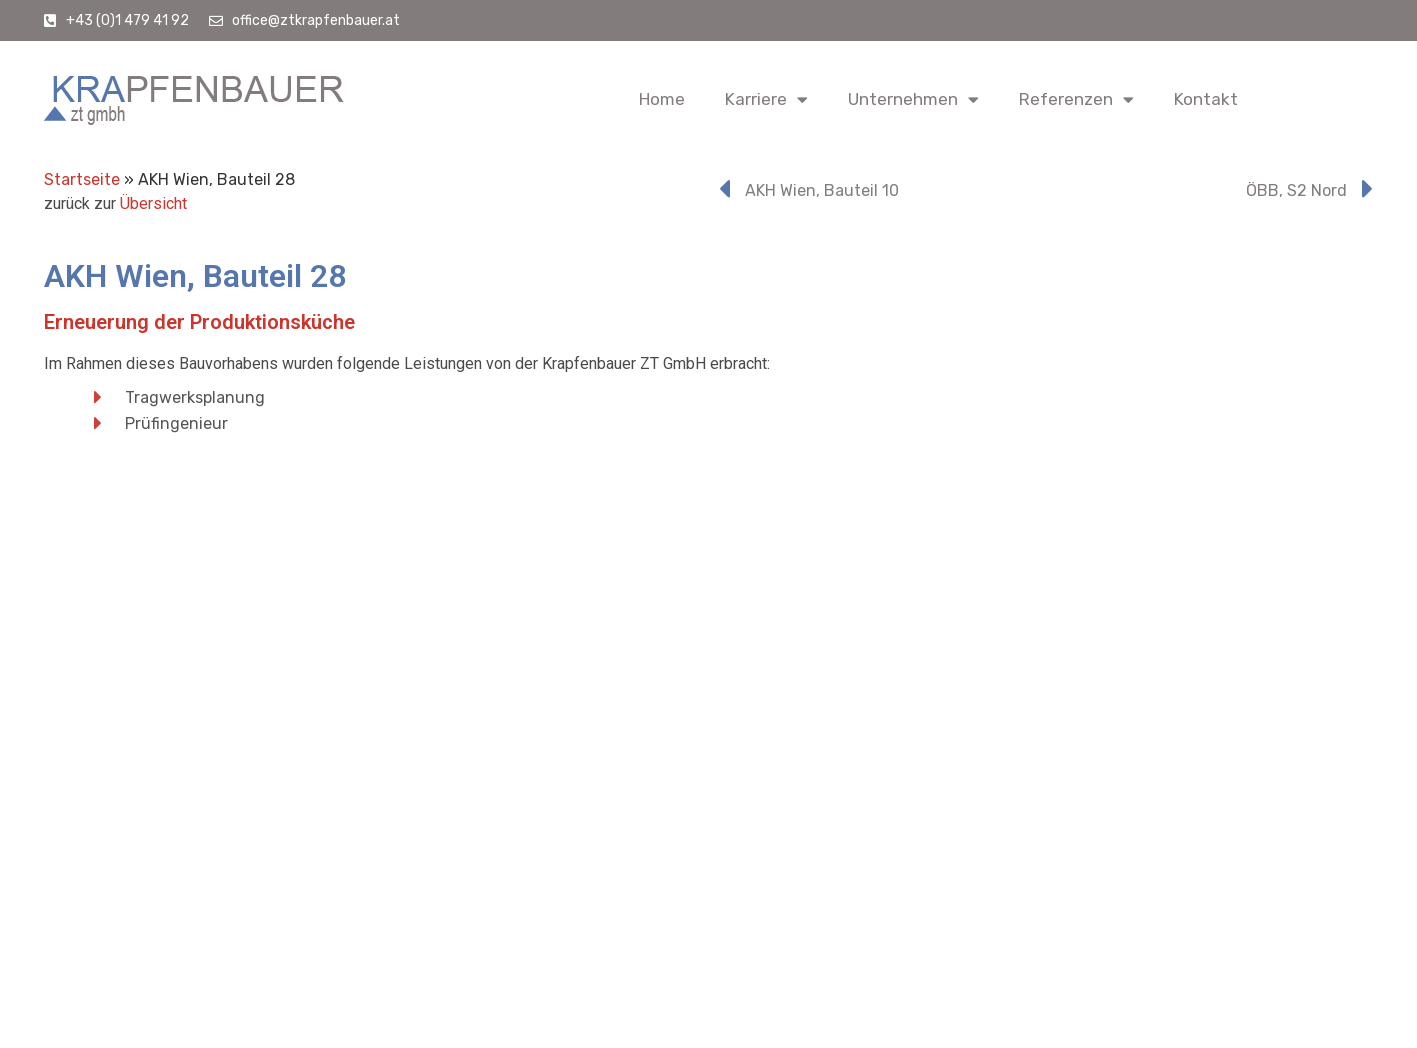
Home (662, 99)
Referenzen (1076, 99)
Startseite (82, 179)
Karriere (766, 99)
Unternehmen (913, 99)
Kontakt (1206, 99)
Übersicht (153, 203)
